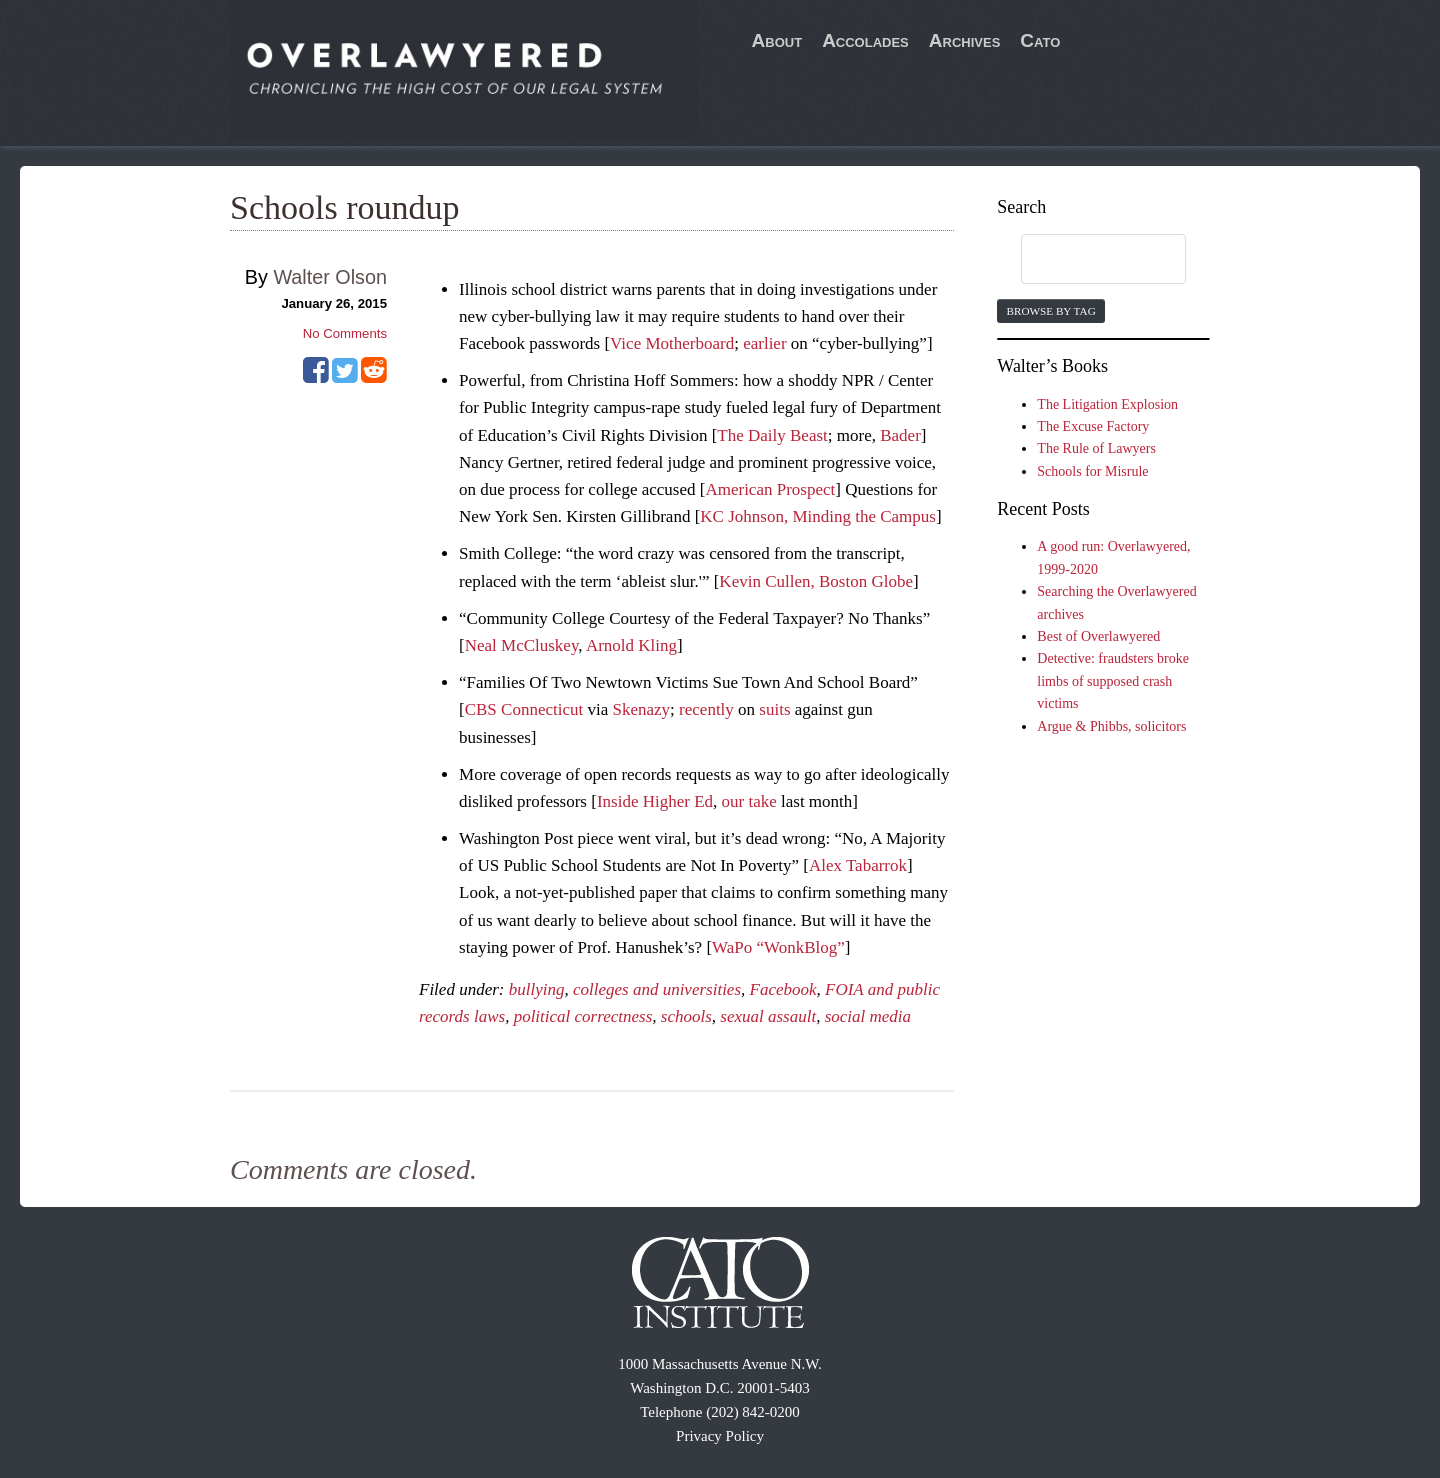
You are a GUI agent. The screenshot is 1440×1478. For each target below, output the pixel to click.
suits (774, 709)
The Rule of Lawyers (1096, 448)
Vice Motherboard (672, 343)
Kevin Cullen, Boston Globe (816, 581)
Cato (1040, 40)
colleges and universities (657, 989)
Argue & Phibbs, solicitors (1111, 726)
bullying (537, 989)
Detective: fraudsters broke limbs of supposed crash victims (1113, 681)
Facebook (783, 989)
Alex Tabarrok (858, 865)
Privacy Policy (720, 1436)
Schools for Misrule (1092, 471)
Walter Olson (330, 277)
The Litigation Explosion (1107, 404)
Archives (965, 40)
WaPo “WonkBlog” (778, 947)
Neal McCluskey (522, 645)
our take (749, 801)
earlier (764, 343)
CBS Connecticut (524, 709)
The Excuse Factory (1093, 426)
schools (686, 1016)
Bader (900, 435)
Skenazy (642, 709)
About (777, 40)
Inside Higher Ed (655, 801)
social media (868, 1016)
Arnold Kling (631, 645)
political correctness (583, 1016)
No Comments (345, 333)
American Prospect (770, 489)
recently (706, 709)
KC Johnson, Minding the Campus (818, 516)
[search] (1084, 260)
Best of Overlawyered (1098, 636)
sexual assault (768, 1016)
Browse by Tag (1050, 311)
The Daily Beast (772, 435)
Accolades (865, 40)
